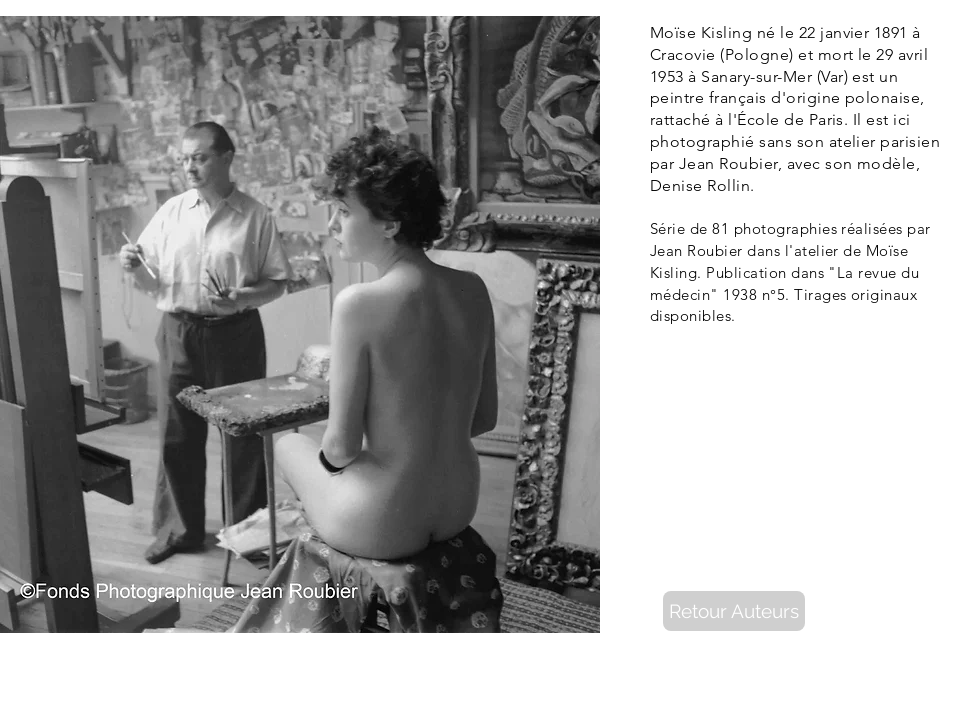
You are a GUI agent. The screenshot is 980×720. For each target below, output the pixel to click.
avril (913, 54)
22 (807, 32)
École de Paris (790, 119)
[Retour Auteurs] (734, 611)
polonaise (882, 97)
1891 (891, 32)
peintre (677, 97)
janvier (844, 32)
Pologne (757, 54)
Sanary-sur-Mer (756, 76)
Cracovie (683, 54)
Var (832, 76)
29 (884, 54)
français (738, 97)
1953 (667, 76)
